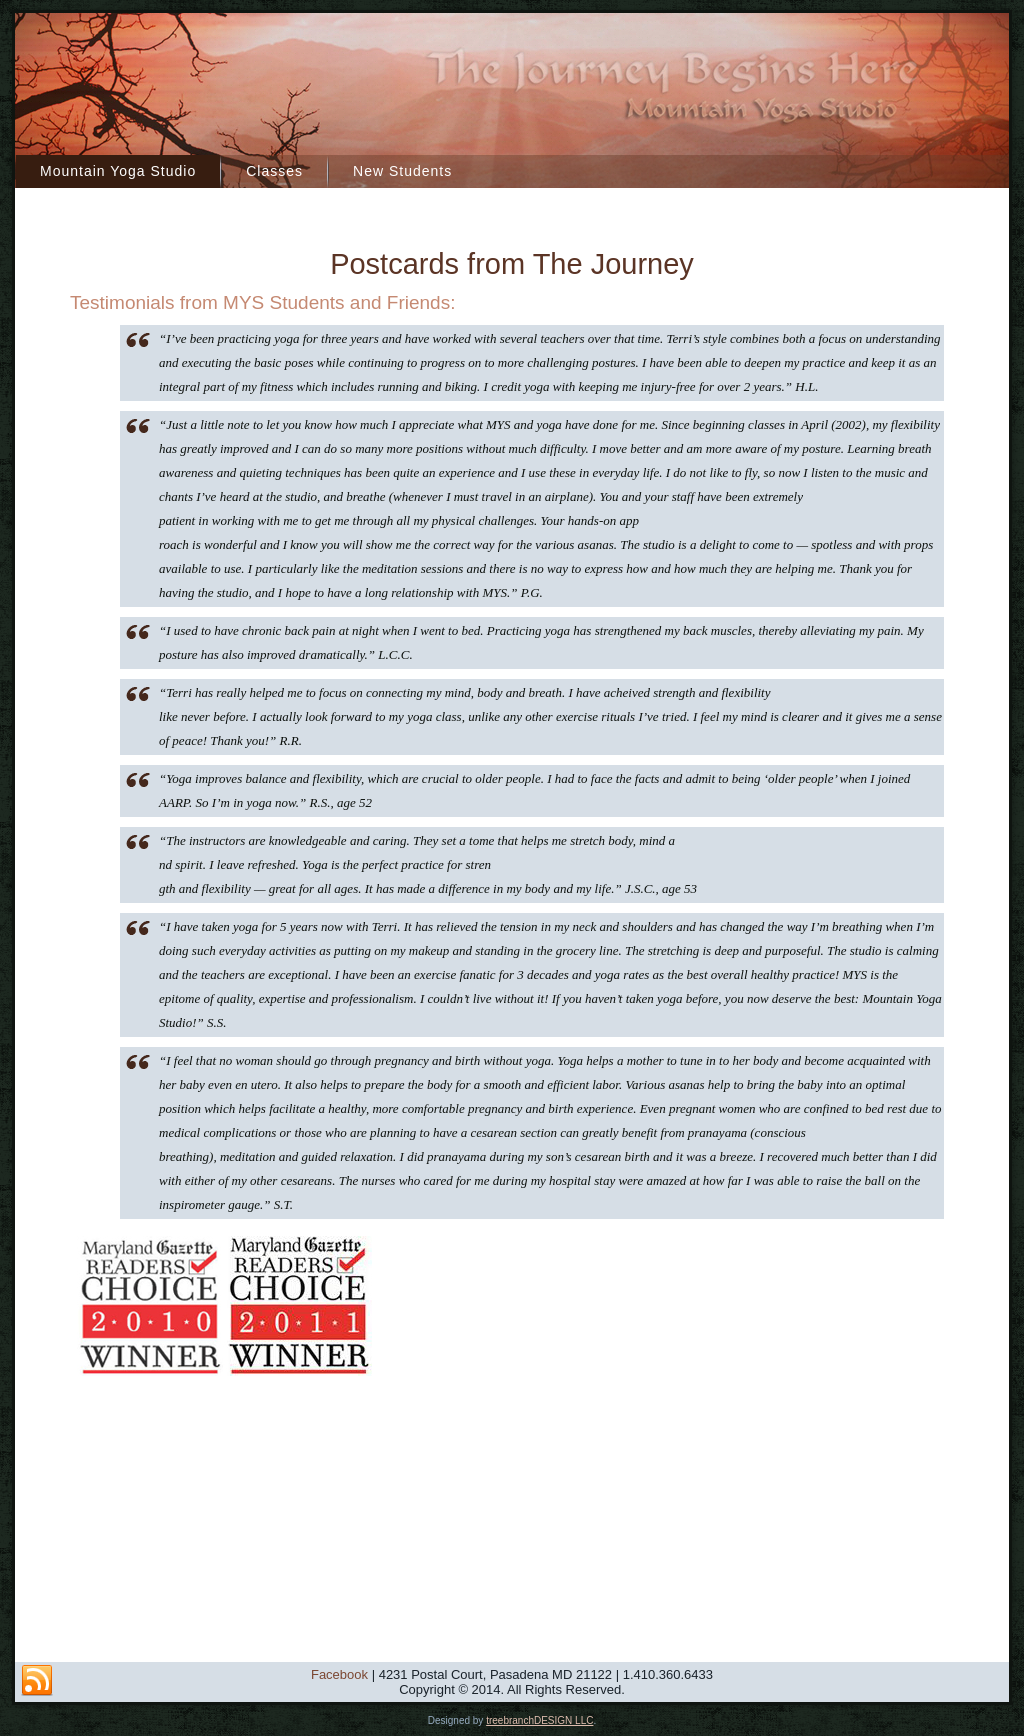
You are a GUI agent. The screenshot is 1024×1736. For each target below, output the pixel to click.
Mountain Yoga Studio (118, 171)
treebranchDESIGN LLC (539, 1720)
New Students (402, 171)
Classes (274, 171)
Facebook (339, 1674)
